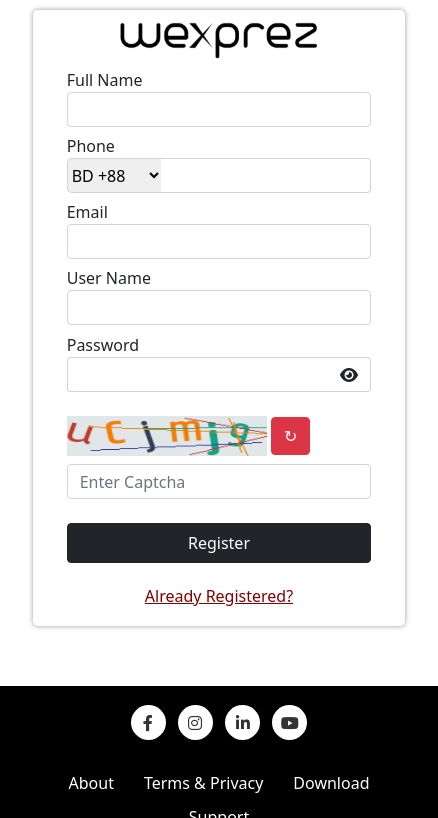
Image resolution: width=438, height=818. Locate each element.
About (91, 783)
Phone (91, 146)
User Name (109, 278)
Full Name (105, 80)
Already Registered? (219, 596)
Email (87, 212)
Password (103, 345)
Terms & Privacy (203, 783)
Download (331, 783)
